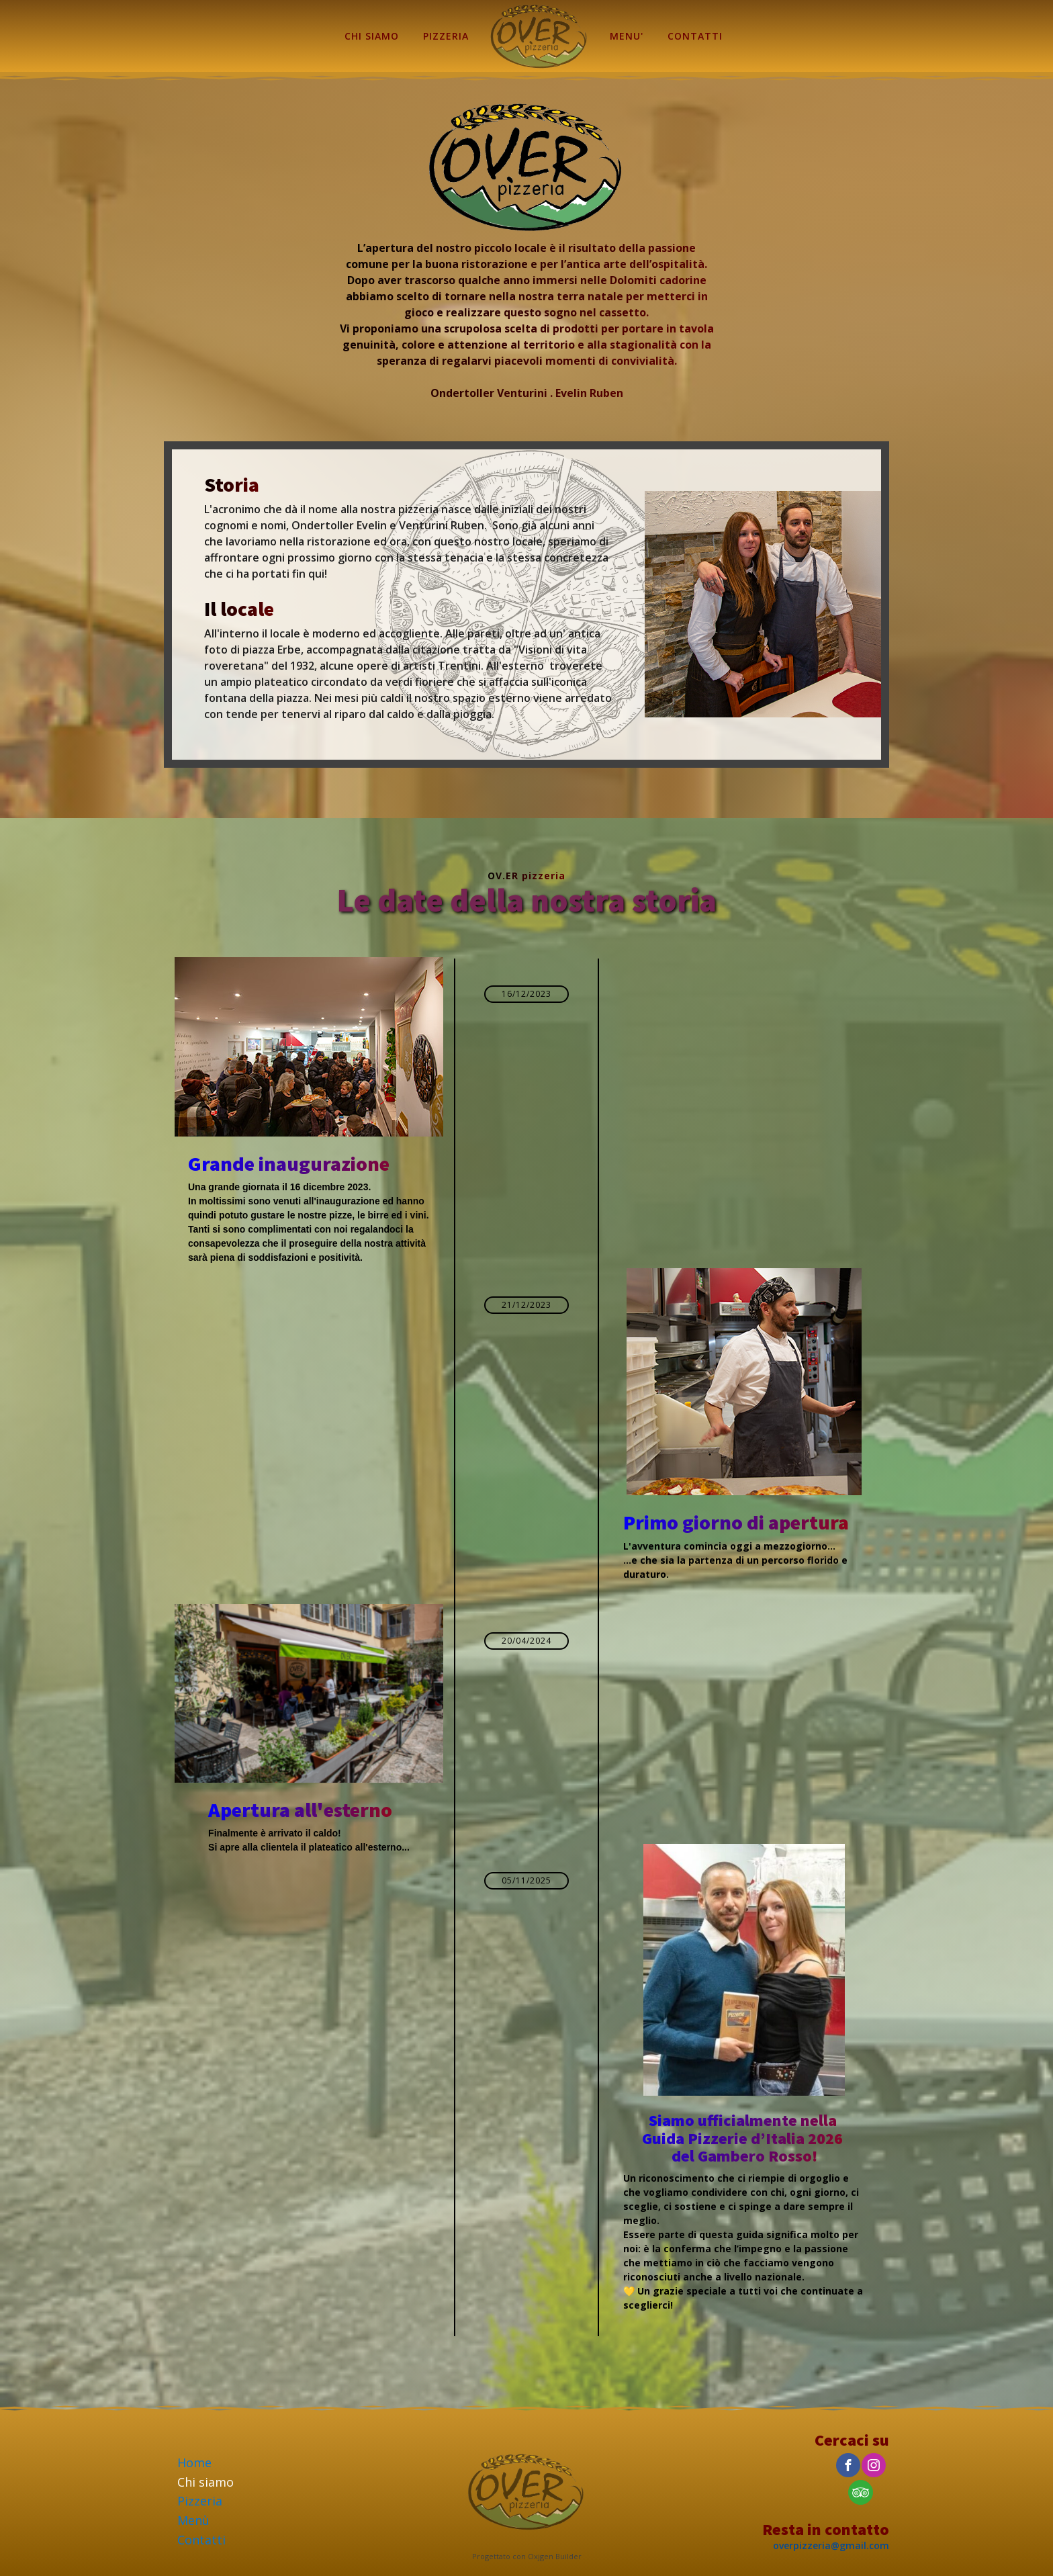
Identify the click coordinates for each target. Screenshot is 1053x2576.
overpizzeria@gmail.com (831, 2545)
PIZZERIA (446, 36)
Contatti (201, 2540)
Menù (193, 2520)
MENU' (626, 36)
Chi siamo (205, 2482)
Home (194, 2462)
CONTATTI (695, 36)
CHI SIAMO (372, 36)
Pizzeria (199, 2501)
